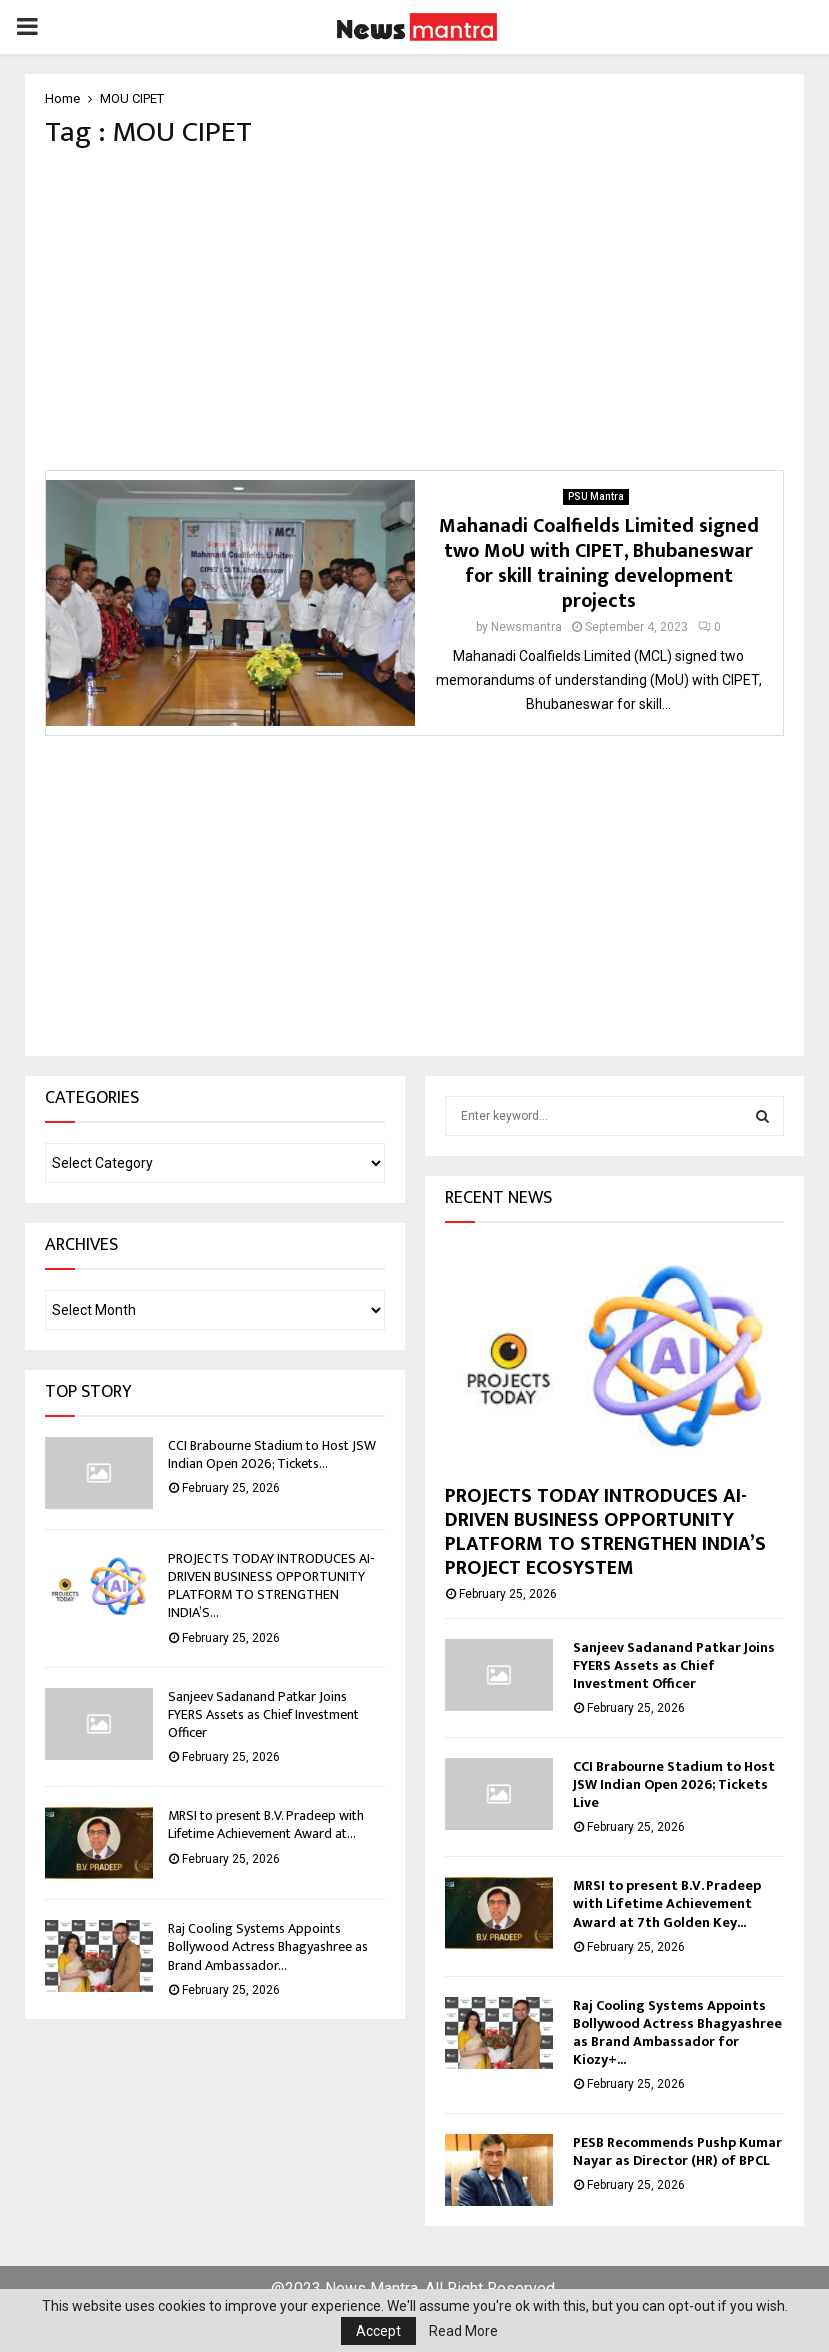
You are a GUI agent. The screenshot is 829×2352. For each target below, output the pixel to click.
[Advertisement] (414, 310)
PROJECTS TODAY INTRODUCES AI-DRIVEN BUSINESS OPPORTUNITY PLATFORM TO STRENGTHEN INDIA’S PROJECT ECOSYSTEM (605, 1532)
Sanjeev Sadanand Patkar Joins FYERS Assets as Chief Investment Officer (263, 1714)
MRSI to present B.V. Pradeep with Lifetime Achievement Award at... (266, 1824)
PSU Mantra (596, 496)
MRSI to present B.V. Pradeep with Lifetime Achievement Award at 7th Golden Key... (667, 1903)
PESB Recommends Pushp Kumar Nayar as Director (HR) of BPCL (677, 2151)
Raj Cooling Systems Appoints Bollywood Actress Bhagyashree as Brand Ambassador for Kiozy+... (677, 2032)
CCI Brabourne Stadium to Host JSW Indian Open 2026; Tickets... (272, 1454)
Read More (463, 2331)
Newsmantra (526, 627)
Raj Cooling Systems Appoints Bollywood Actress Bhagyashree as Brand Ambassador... (268, 1946)
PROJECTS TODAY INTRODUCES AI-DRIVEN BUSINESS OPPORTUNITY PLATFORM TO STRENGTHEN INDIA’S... (271, 1586)
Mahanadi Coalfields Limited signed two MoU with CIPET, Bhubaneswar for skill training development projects (599, 563)
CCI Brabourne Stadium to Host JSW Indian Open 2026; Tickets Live (674, 1784)
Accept (378, 2331)
